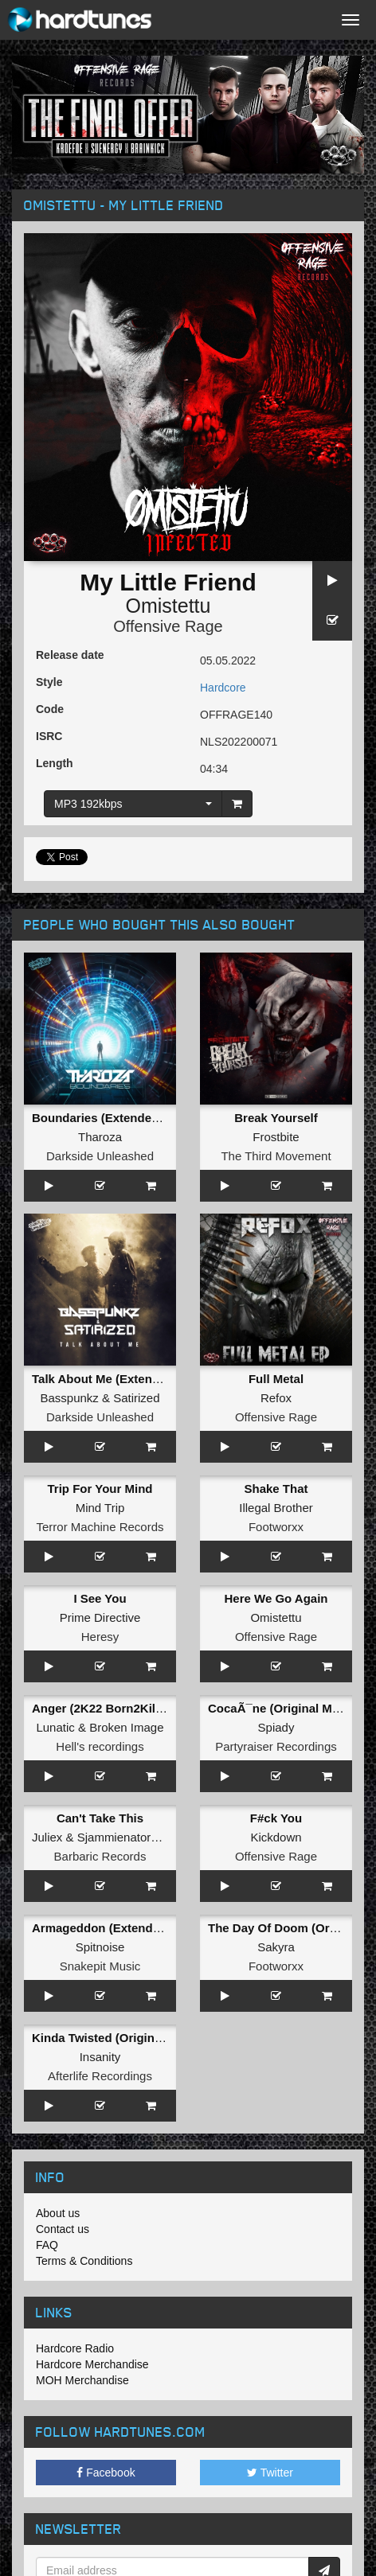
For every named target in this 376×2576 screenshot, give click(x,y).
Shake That (275, 1488)
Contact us (62, 2229)
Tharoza (100, 1137)
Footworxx (276, 1527)
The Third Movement (276, 1156)
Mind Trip (100, 1507)
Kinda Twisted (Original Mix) (112, 2037)
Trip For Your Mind (100, 1488)
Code (50, 709)
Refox (276, 1398)
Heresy (100, 1636)
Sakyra (276, 1947)
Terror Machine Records (99, 1527)
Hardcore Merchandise (92, 2364)
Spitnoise (100, 1947)
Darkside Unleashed (100, 1156)
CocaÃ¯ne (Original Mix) (277, 1708)
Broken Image (126, 1727)
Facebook (105, 2472)
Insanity (100, 2057)
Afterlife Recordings (100, 2076)
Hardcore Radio (75, 2348)
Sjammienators (117, 1837)
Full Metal (276, 1378)
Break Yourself (276, 1117)
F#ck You (276, 1818)
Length (54, 763)
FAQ (47, 2245)
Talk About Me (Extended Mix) (116, 1378)
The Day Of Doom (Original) (286, 1928)
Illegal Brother (276, 1507)
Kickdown (275, 1837)
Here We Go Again (275, 1598)
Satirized (136, 1398)
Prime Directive (100, 1617)
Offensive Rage (168, 626)
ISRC (49, 736)
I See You (99, 1598)
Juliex (47, 1837)
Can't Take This (100, 1818)
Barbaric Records (100, 1856)
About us (58, 2213)
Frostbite (276, 1137)
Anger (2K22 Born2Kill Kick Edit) (124, 1708)
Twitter (270, 2472)
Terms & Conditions (84, 2260)
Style (49, 682)
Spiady (276, 1727)
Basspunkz (69, 1398)
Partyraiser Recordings (276, 1746)
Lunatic (55, 1727)
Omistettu (168, 605)
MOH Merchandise (82, 2380)
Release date (70, 655)
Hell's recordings (99, 1746)
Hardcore (223, 687)
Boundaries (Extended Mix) (109, 1117)
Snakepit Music (100, 1966)
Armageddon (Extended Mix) (113, 1928)
